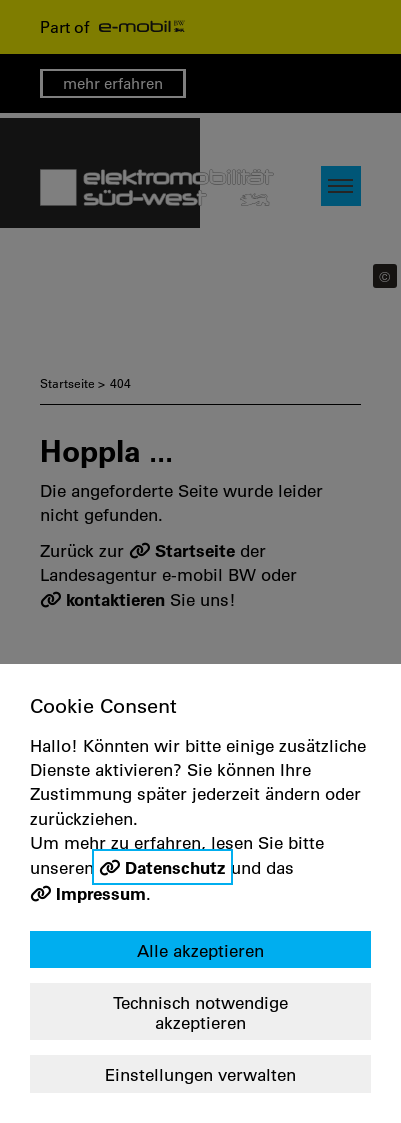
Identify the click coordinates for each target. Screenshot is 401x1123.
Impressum (101, 893)
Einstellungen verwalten (200, 1074)
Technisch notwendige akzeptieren (200, 1012)
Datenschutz (175, 867)
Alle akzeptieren (200, 950)
